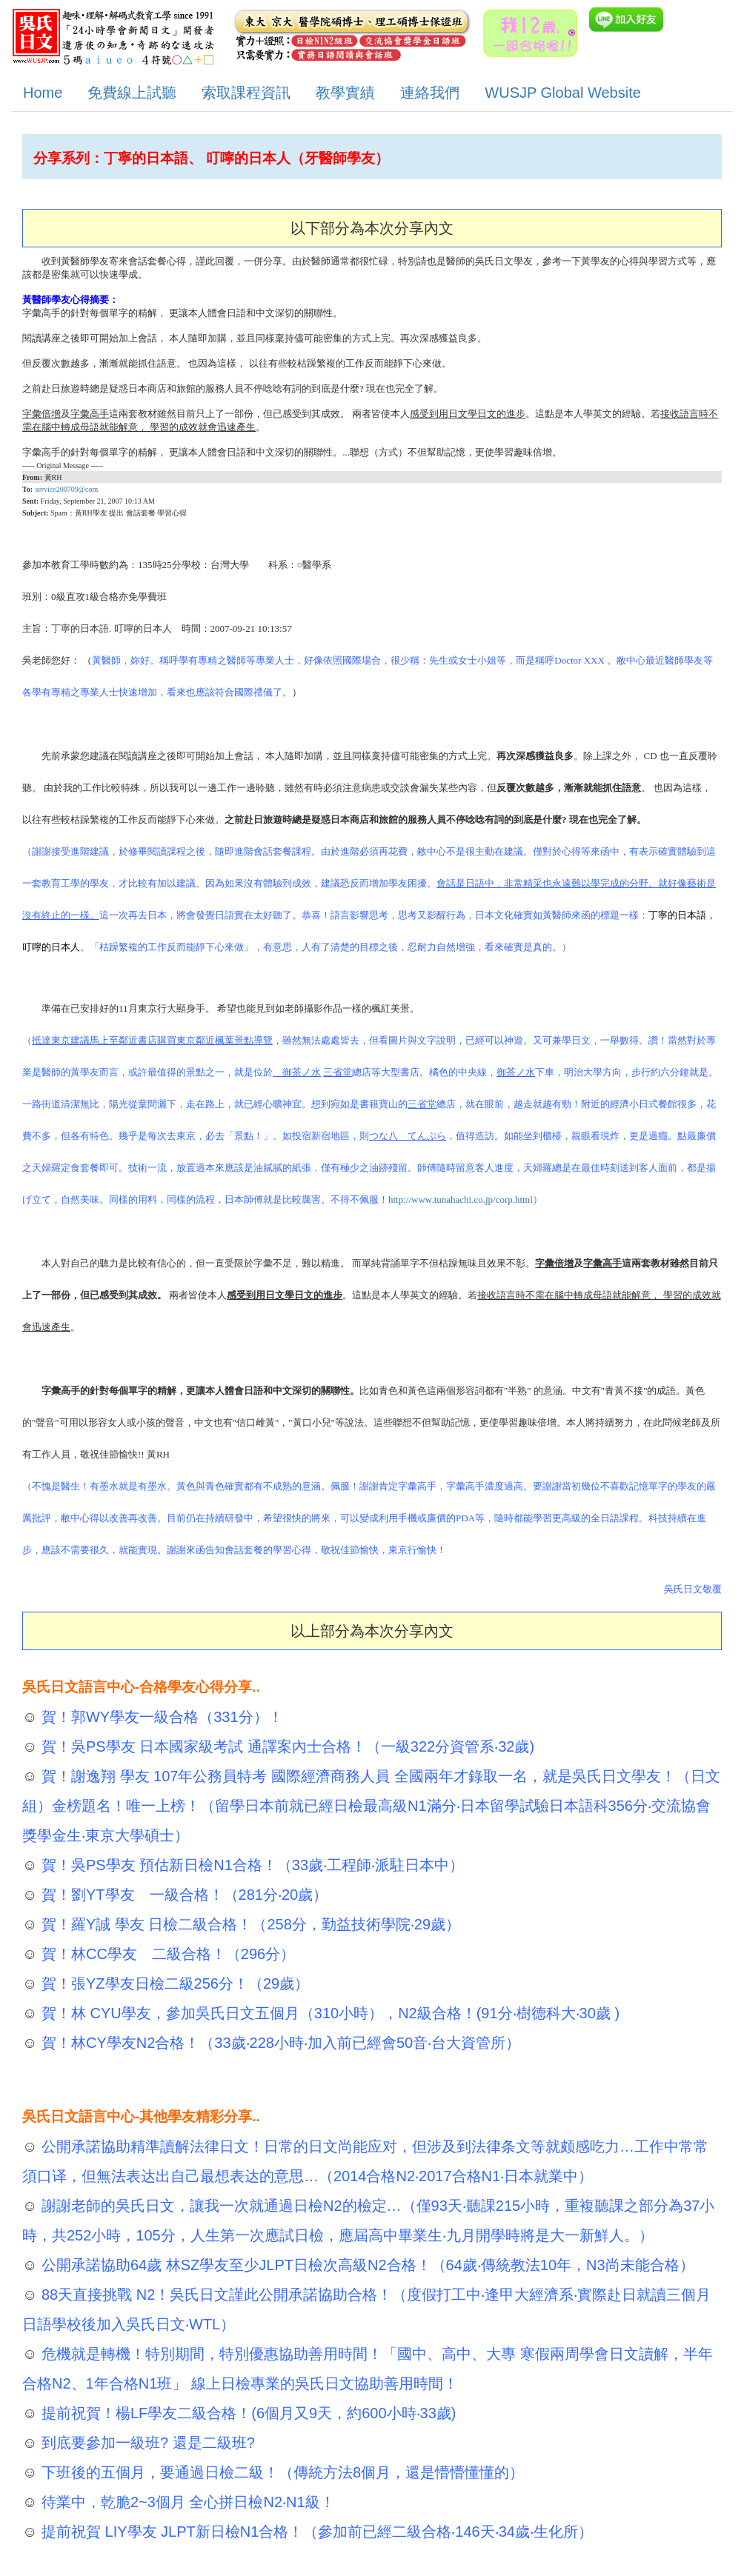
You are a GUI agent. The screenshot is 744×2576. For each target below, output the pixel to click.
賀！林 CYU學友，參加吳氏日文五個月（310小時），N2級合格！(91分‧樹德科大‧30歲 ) (328, 2013)
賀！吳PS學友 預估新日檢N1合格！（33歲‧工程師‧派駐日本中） (250, 1865)
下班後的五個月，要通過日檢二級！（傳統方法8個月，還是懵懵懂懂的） (280, 2472)
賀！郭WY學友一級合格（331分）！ (159, 1717)
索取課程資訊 (246, 92)
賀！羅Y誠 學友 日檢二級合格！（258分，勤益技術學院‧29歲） (248, 1924)
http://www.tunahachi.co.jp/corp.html (460, 1199)
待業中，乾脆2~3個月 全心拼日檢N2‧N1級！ (185, 2502)
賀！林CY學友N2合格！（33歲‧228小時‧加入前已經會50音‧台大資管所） (278, 2043)
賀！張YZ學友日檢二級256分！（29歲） (173, 1983)
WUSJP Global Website (562, 92)
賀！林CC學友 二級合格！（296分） (166, 1954)
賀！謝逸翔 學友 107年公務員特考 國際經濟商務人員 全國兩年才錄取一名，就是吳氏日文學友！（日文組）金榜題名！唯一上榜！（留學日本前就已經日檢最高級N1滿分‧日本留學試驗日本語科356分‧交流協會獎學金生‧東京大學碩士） (371, 1805)
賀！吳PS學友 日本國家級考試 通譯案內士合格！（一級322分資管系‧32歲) (285, 1746)
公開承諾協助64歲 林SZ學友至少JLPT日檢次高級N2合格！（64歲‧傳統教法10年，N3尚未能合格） (365, 2265)
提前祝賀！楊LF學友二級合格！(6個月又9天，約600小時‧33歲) (246, 2413)
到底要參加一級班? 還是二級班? (145, 2443)
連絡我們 (429, 92)
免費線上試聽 (131, 92)
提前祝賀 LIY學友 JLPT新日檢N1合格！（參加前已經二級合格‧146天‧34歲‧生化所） (315, 2531)
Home (42, 92)
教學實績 (345, 92)
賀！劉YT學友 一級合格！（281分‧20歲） (182, 1894)
